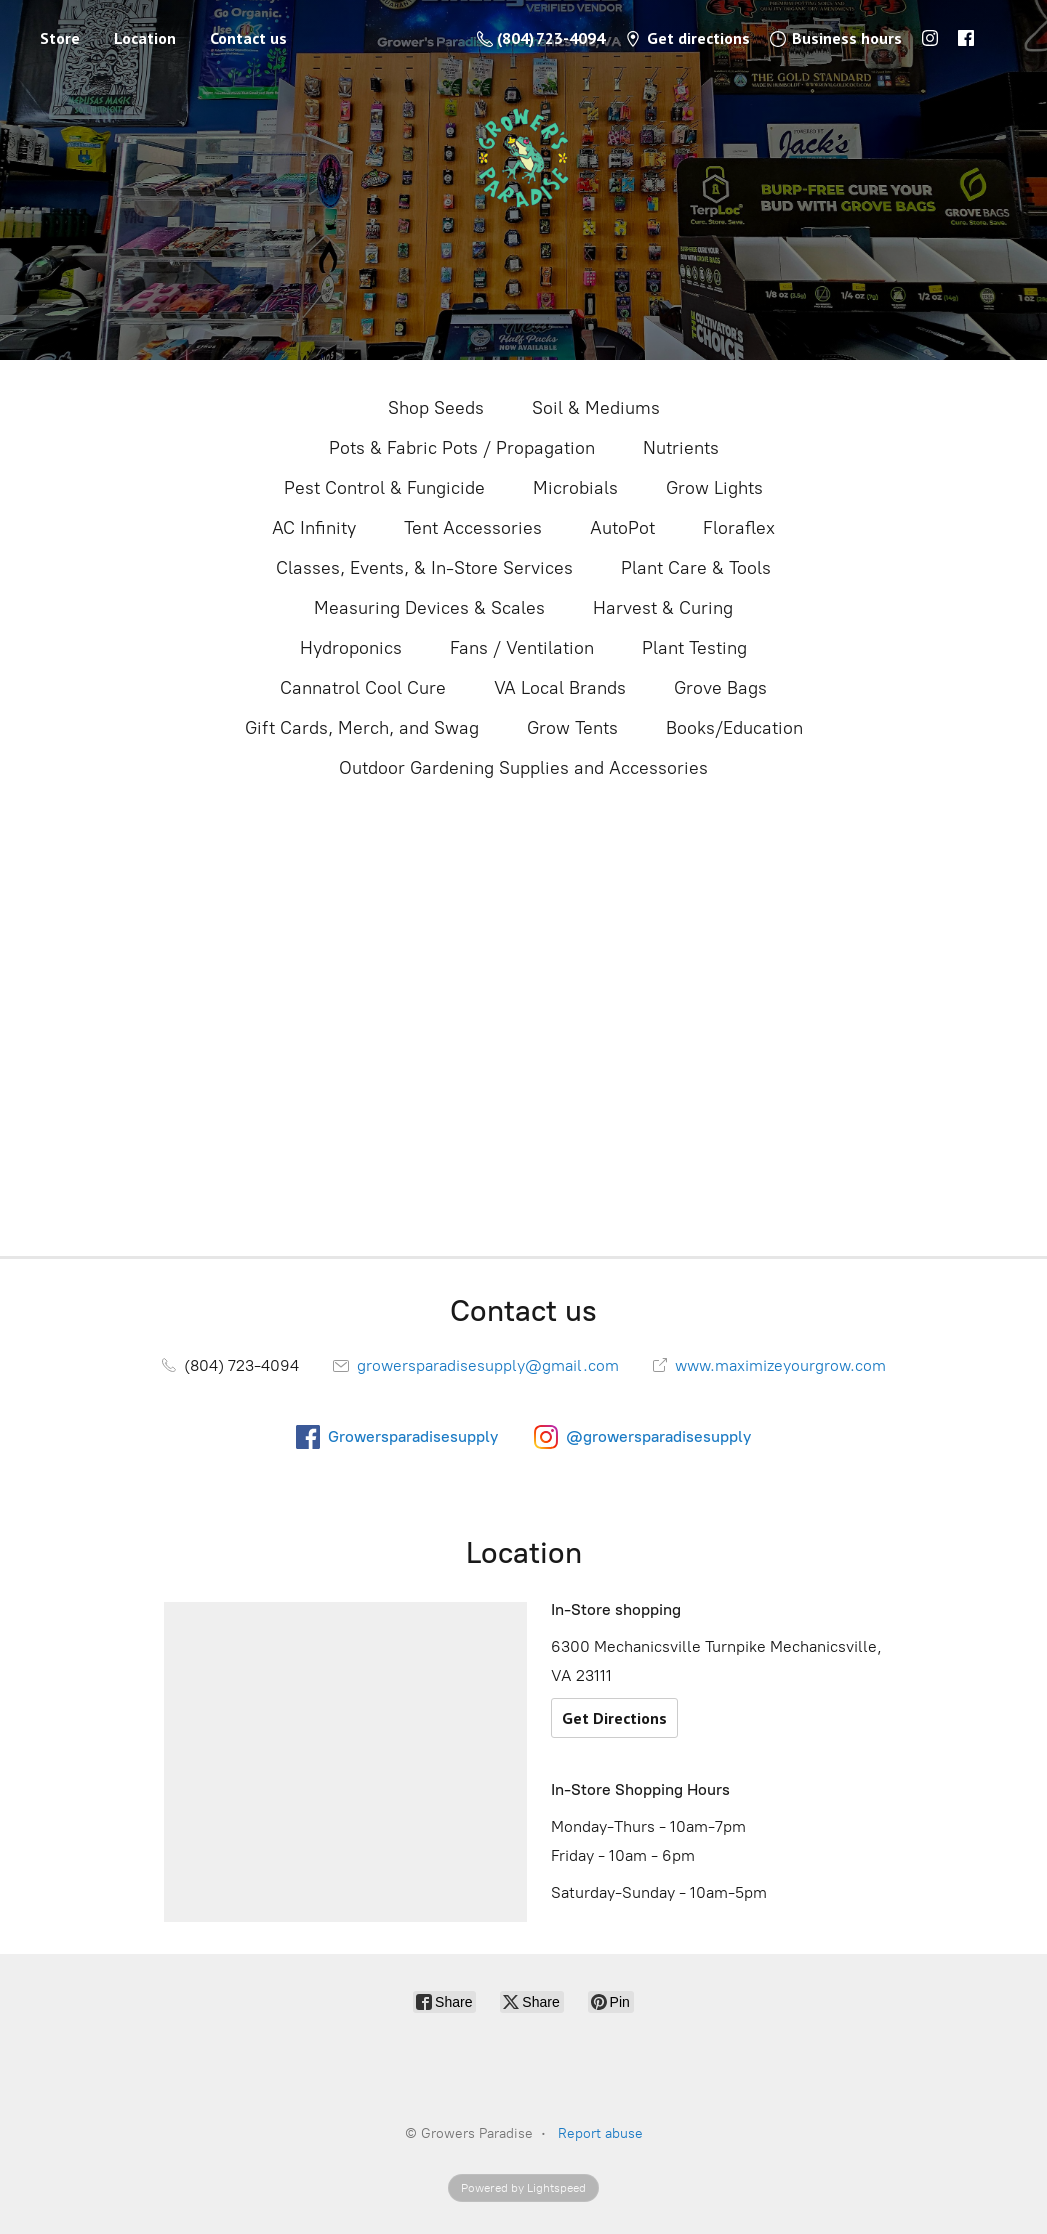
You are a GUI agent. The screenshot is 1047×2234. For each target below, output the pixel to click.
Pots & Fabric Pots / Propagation (462, 448)
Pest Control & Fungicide (384, 488)
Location (145, 38)
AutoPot (622, 528)
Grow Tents (572, 728)
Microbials (575, 488)
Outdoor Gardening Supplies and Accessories (523, 768)
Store (60, 38)
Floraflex (739, 528)
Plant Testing (694, 648)
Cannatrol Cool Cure (363, 688)
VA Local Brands (560, 688)
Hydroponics (351, 648)
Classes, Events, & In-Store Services (424, 568)
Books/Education (734, 728)
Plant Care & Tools (696, 568)
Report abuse (600, 2133)
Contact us (248, 38)
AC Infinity (314, 528)
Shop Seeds (436, 408)
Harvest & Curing (663, 608)
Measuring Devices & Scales (429, 608)
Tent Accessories (473, 528)
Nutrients (681, 448)
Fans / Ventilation (522, 648)
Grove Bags (720, 688)
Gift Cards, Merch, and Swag (362, 728)
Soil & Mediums (596, 408)
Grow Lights (714, 488)
